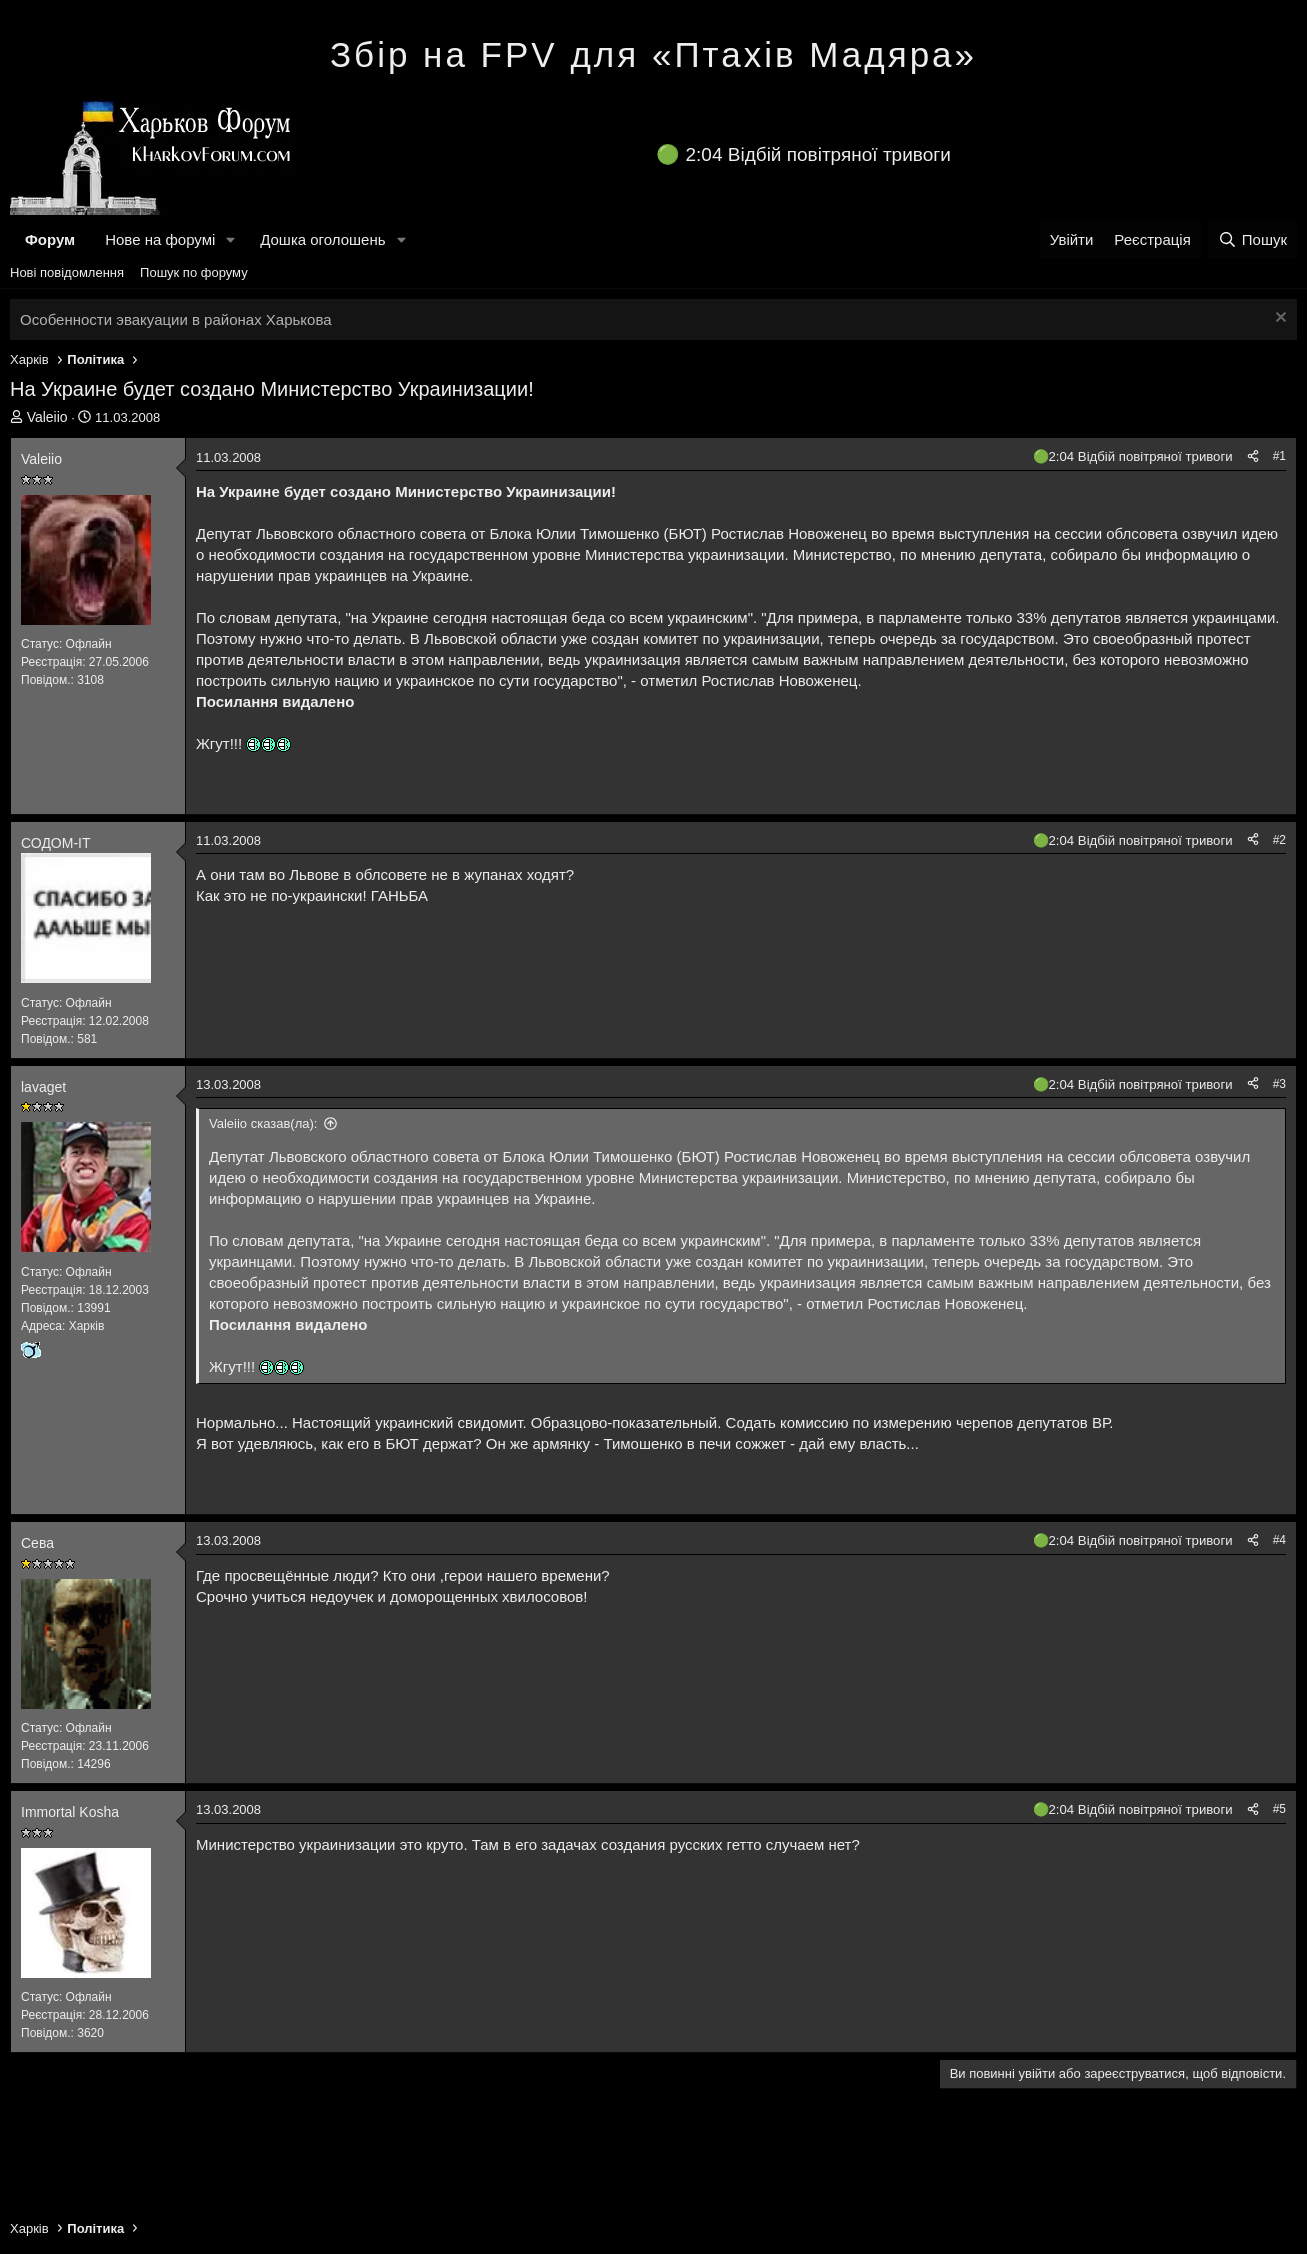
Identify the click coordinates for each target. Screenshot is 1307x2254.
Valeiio (47, 417)
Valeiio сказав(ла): (263, 1123)
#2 (1279, 840)
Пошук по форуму (194, 272)
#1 (1279, 456)
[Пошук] (1252, 239)
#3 (1279, 1084)
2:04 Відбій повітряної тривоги (818, 154)
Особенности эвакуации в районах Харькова (176, 319)
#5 (1279, 1809)
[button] (231, 239)
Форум (50, 239)
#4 (1279, 1540)
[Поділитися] (1253, 456)
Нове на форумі (160, 239)
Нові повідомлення (67, 272)
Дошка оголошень (322, 239)
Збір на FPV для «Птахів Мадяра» (653, 54)
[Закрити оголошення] (1278, 319)
